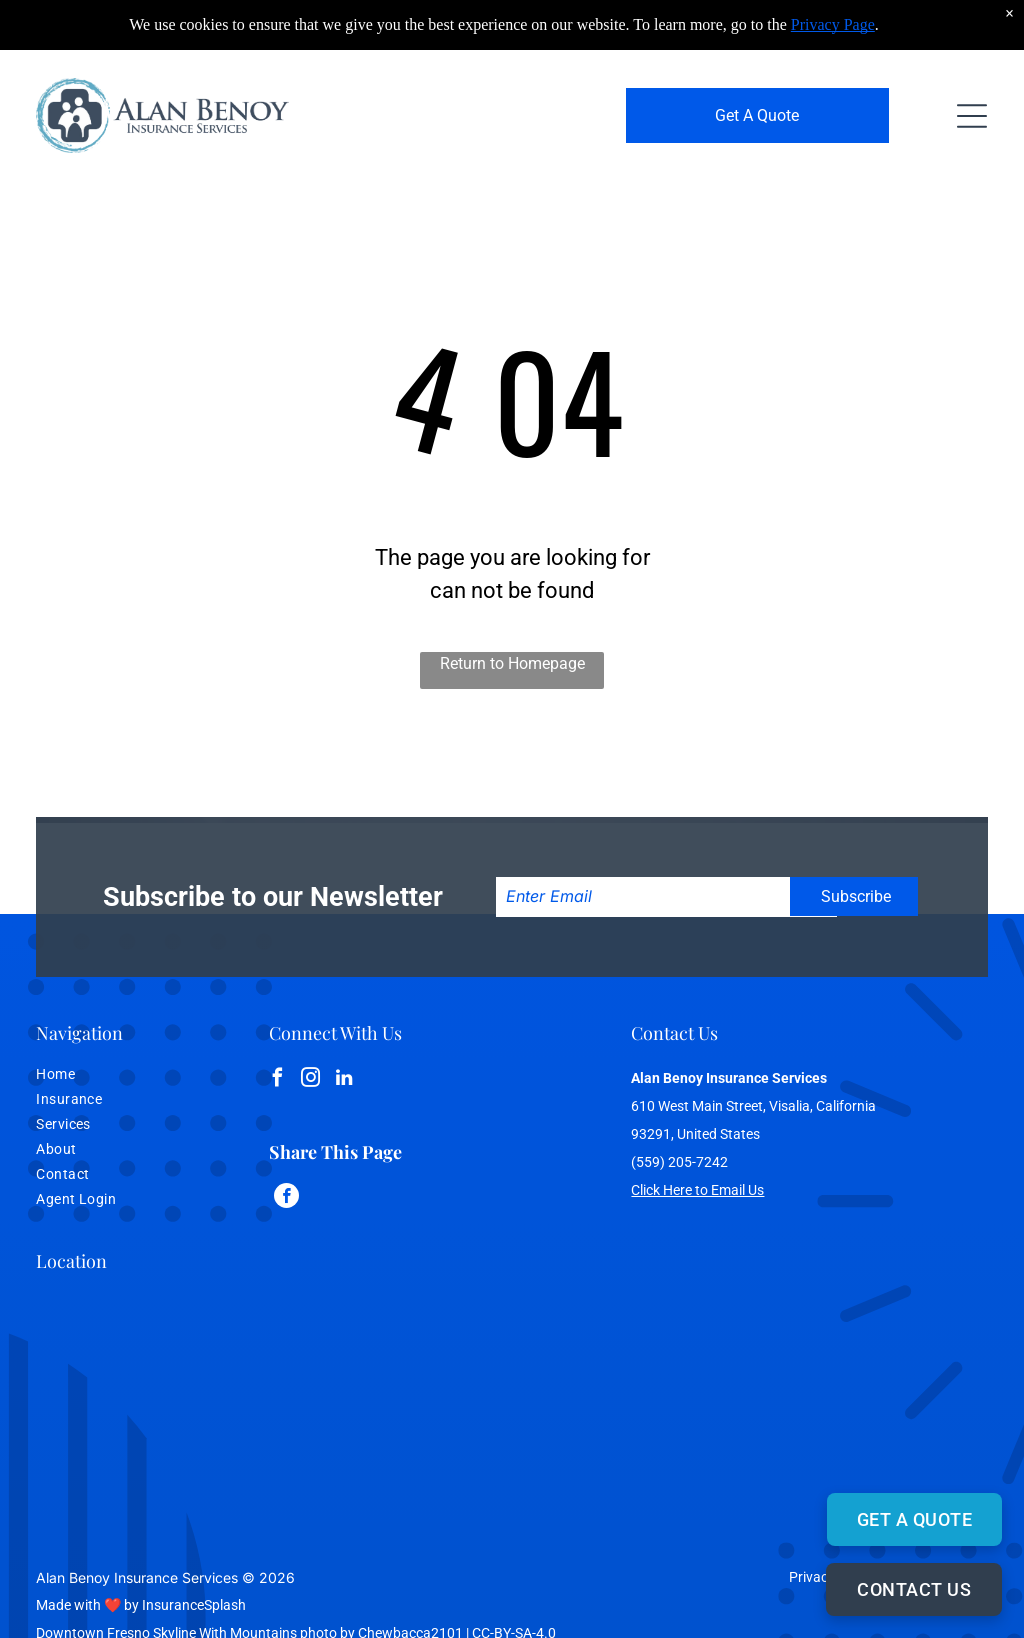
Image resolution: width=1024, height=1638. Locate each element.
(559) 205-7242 (679, 1162)
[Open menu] (972, 116)
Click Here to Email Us (697, 1190)
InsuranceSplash (194, 1605)
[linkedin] (344, 1080)
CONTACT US (914, 1589)
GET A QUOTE (915, 1519)
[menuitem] (115, 1076)
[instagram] (311, 1080)
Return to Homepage (512, 663)
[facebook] (278, 1080)
